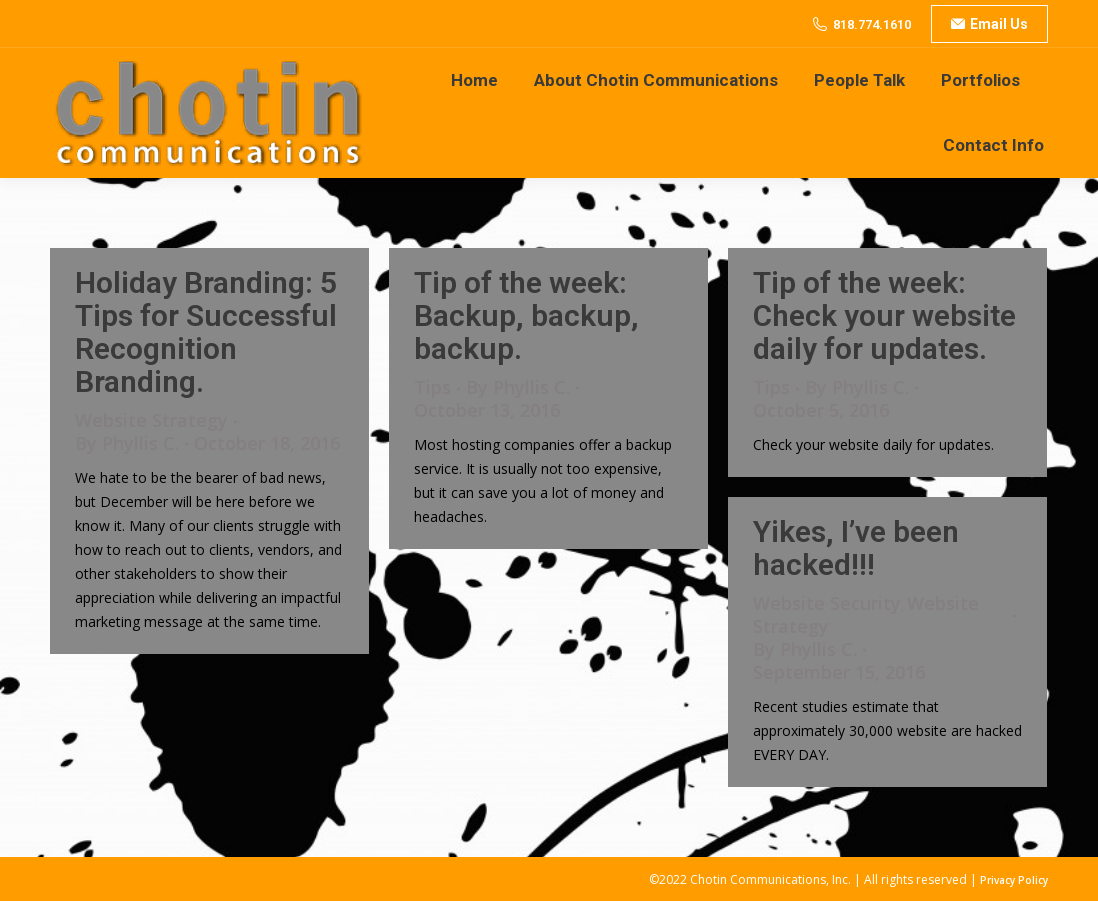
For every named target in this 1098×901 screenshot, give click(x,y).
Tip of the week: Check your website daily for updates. (884, 315)
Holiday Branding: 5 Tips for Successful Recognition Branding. (206, 332)
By (127, 443)
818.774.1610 (872, 24)
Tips (432, 387)
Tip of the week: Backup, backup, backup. (526, 315)
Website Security (827, 603)
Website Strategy (151, 420)
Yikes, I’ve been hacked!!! (856, 548)
